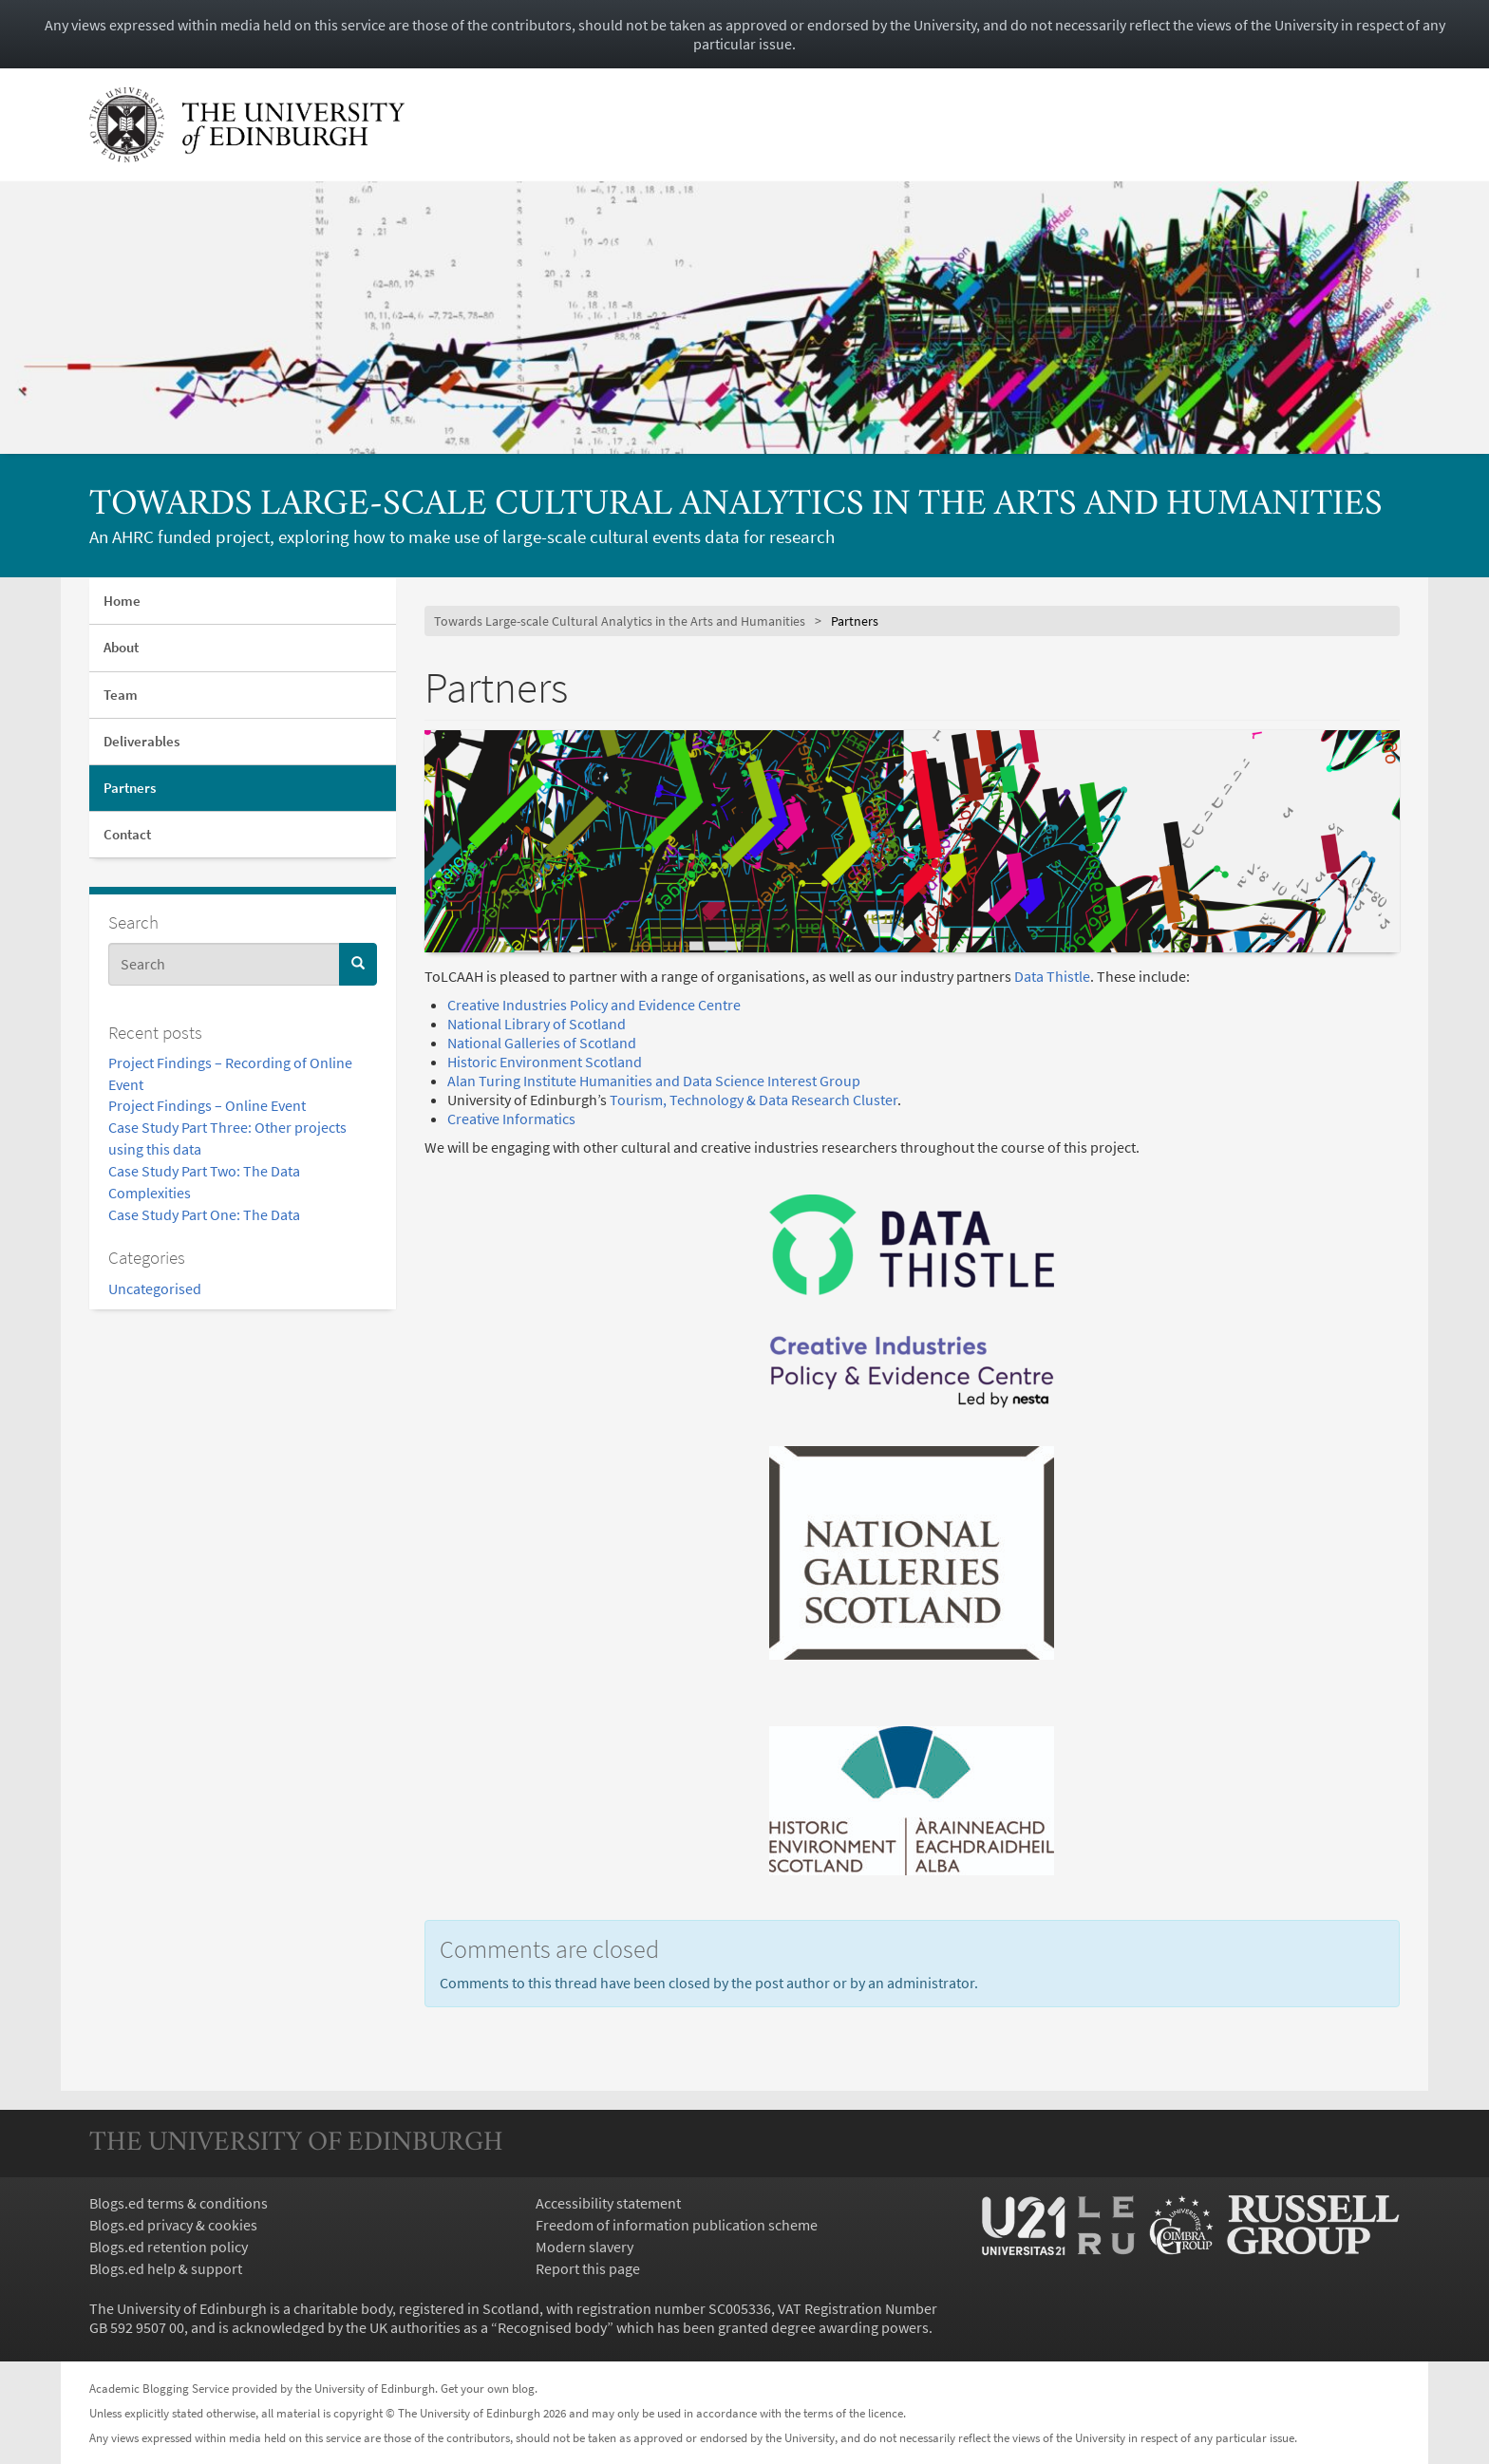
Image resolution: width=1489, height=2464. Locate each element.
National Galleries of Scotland (541, 1042)
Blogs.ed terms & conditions (178, 2202)
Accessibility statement (608, 2202)
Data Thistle (1052, 976)
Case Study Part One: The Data (204, 1214)
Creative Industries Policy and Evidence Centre (594, 1004)
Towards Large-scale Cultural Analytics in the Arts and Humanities (736, 505)
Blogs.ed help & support (165, 2268)
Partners (130, 788)
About (121, 647)
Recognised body (552, 2327)
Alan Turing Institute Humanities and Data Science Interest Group (653, 1080)
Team (121, 695)
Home (122, 601)
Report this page (588, 2268)
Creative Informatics (511, 1118)
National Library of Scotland (536, 1023)
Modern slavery (584, 2246)
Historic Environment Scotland (544, 1061)
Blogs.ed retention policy (168, 2246)
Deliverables (141, 741)
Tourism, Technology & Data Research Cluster (752, 1099)
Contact (127, 834)
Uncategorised (154, 1288)
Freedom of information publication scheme (677, 2224)
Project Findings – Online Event (207, 1105)
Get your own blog (488, 2388)
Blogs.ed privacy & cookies (173, 2224)
